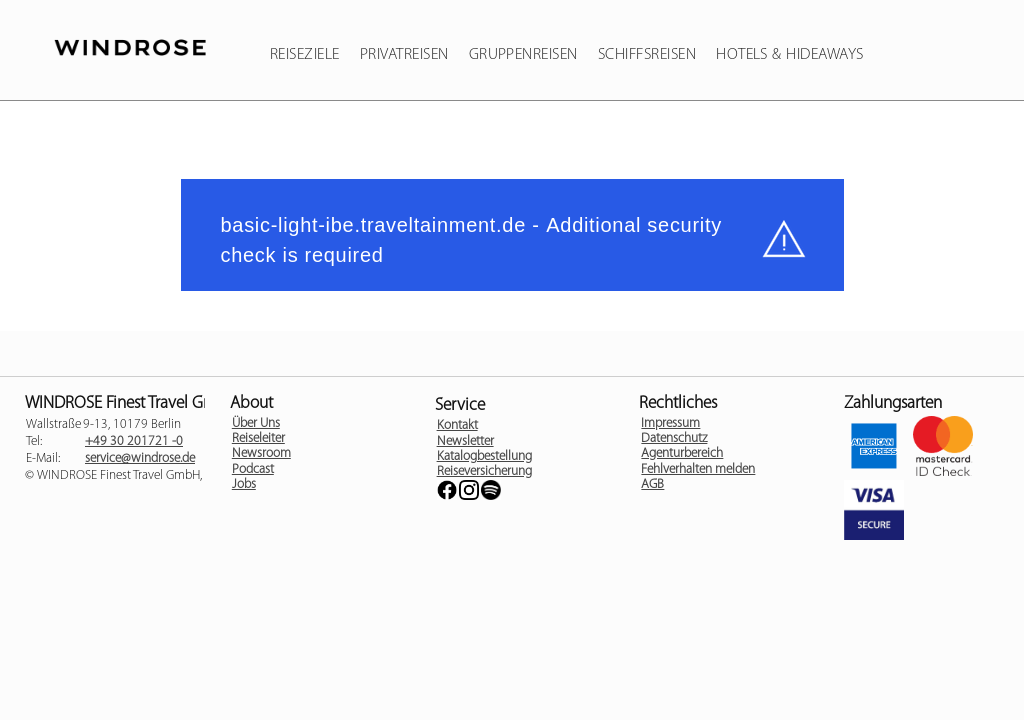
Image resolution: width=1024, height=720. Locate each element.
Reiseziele (305, 55)
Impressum (670, 423)
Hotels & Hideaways (790, 55)
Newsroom (261, 453)
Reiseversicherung (484, 471)
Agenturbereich (682, 453)
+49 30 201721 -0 (134, 441)
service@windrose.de (140, 458)
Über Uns (256, 423)
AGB (652, 484)
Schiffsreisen (647, 55)
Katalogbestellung (484, 456)
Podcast (253, 469)
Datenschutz (674, 438)
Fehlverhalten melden (698, 469)
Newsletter (465, 441)
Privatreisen (404, 55)
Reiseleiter (258, 438)
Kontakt (457, 425)
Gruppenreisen (523, 55)
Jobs (244, 484)
